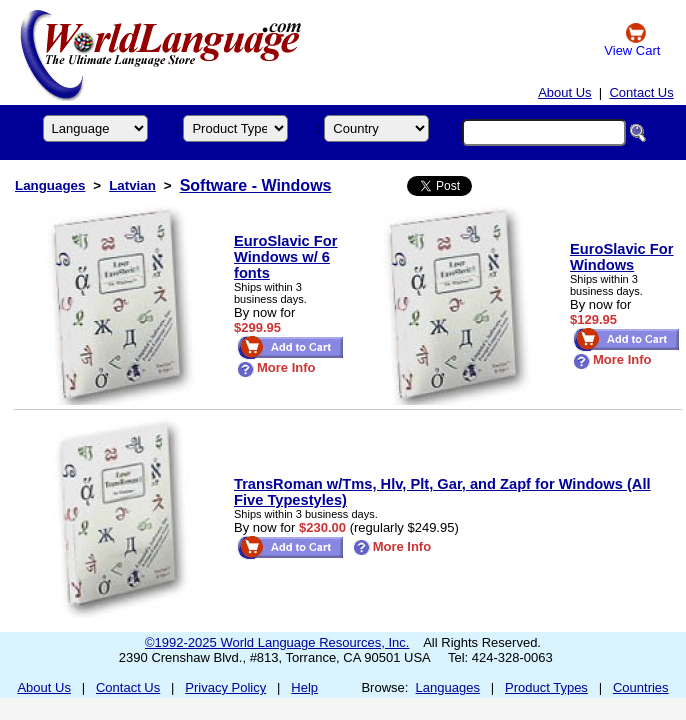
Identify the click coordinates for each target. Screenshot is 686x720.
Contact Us (641, 92)
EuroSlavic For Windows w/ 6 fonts (285, 257)
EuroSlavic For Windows (621, 257)
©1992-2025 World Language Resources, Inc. (277, 642)
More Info (276, 367)
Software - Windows (256, 185)
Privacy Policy (225, 687)
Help (304, 687)
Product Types (546, 687)
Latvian (132, 185)
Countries (641, 687)
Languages (50, 185)
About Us (564, 92)
